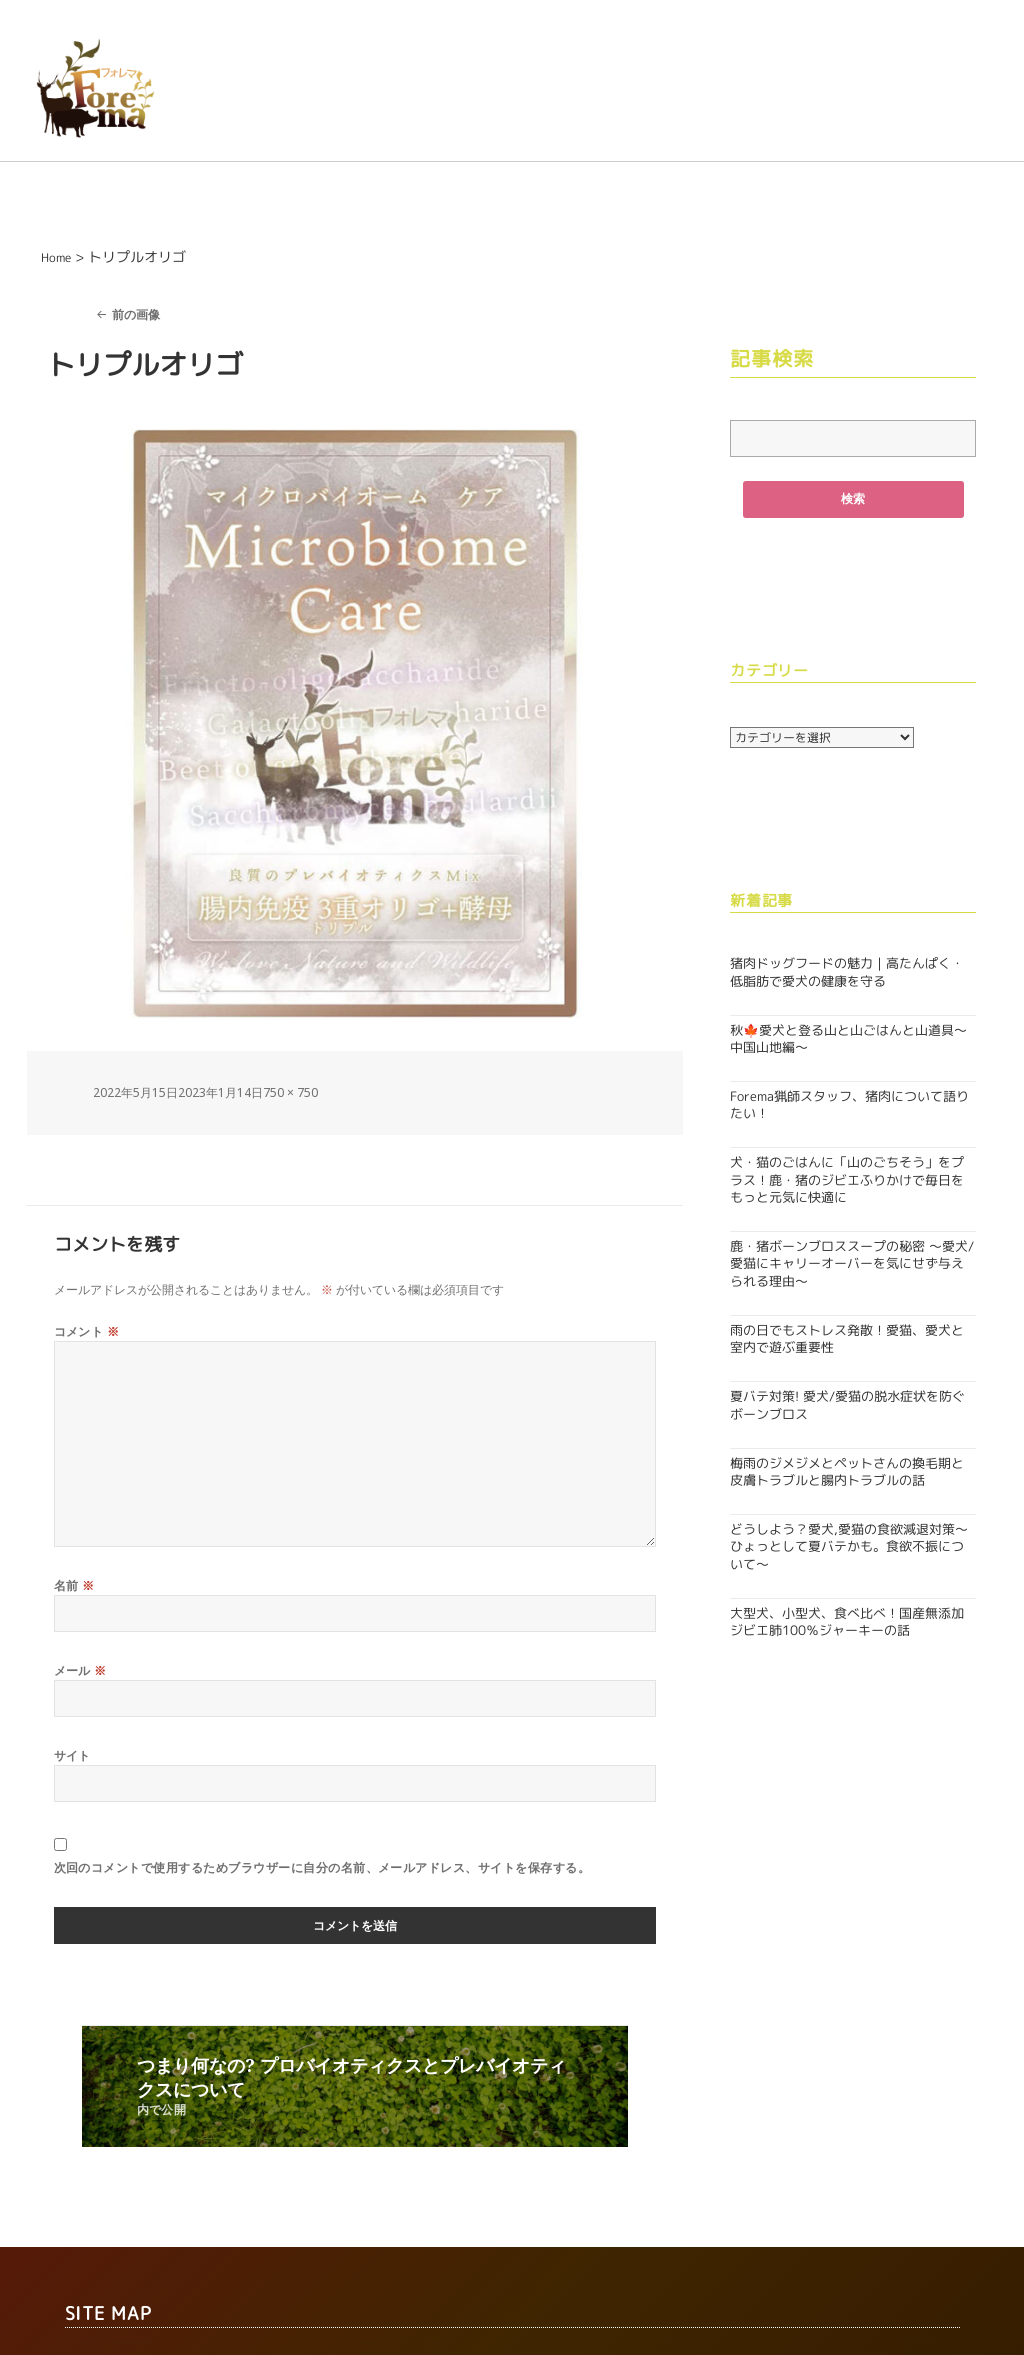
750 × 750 (290, 1092)
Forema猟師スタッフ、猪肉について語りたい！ (849, 1105)
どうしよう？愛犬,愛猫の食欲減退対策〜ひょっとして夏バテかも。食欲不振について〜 (849, 1546)
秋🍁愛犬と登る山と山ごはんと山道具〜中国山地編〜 (848, 1038)
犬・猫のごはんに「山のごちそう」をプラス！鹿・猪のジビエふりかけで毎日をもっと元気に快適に (847, 1180)
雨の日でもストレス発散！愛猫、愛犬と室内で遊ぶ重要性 (847, 1338)
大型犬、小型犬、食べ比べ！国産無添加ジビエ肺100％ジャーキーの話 (847, 1621)
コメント (87, 1331)
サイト (72, 1757)
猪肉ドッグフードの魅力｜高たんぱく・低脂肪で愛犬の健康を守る (847, 972)
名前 (74, 1586)
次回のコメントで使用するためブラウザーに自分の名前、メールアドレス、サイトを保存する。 (322, 1870)
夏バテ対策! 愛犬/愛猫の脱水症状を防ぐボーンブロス (847, 1405)
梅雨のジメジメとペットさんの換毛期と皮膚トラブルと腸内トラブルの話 (847, 1471)
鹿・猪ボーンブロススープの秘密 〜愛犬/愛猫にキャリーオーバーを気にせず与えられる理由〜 (852, 1264)
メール (80, 1671)
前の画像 (136, 314)
